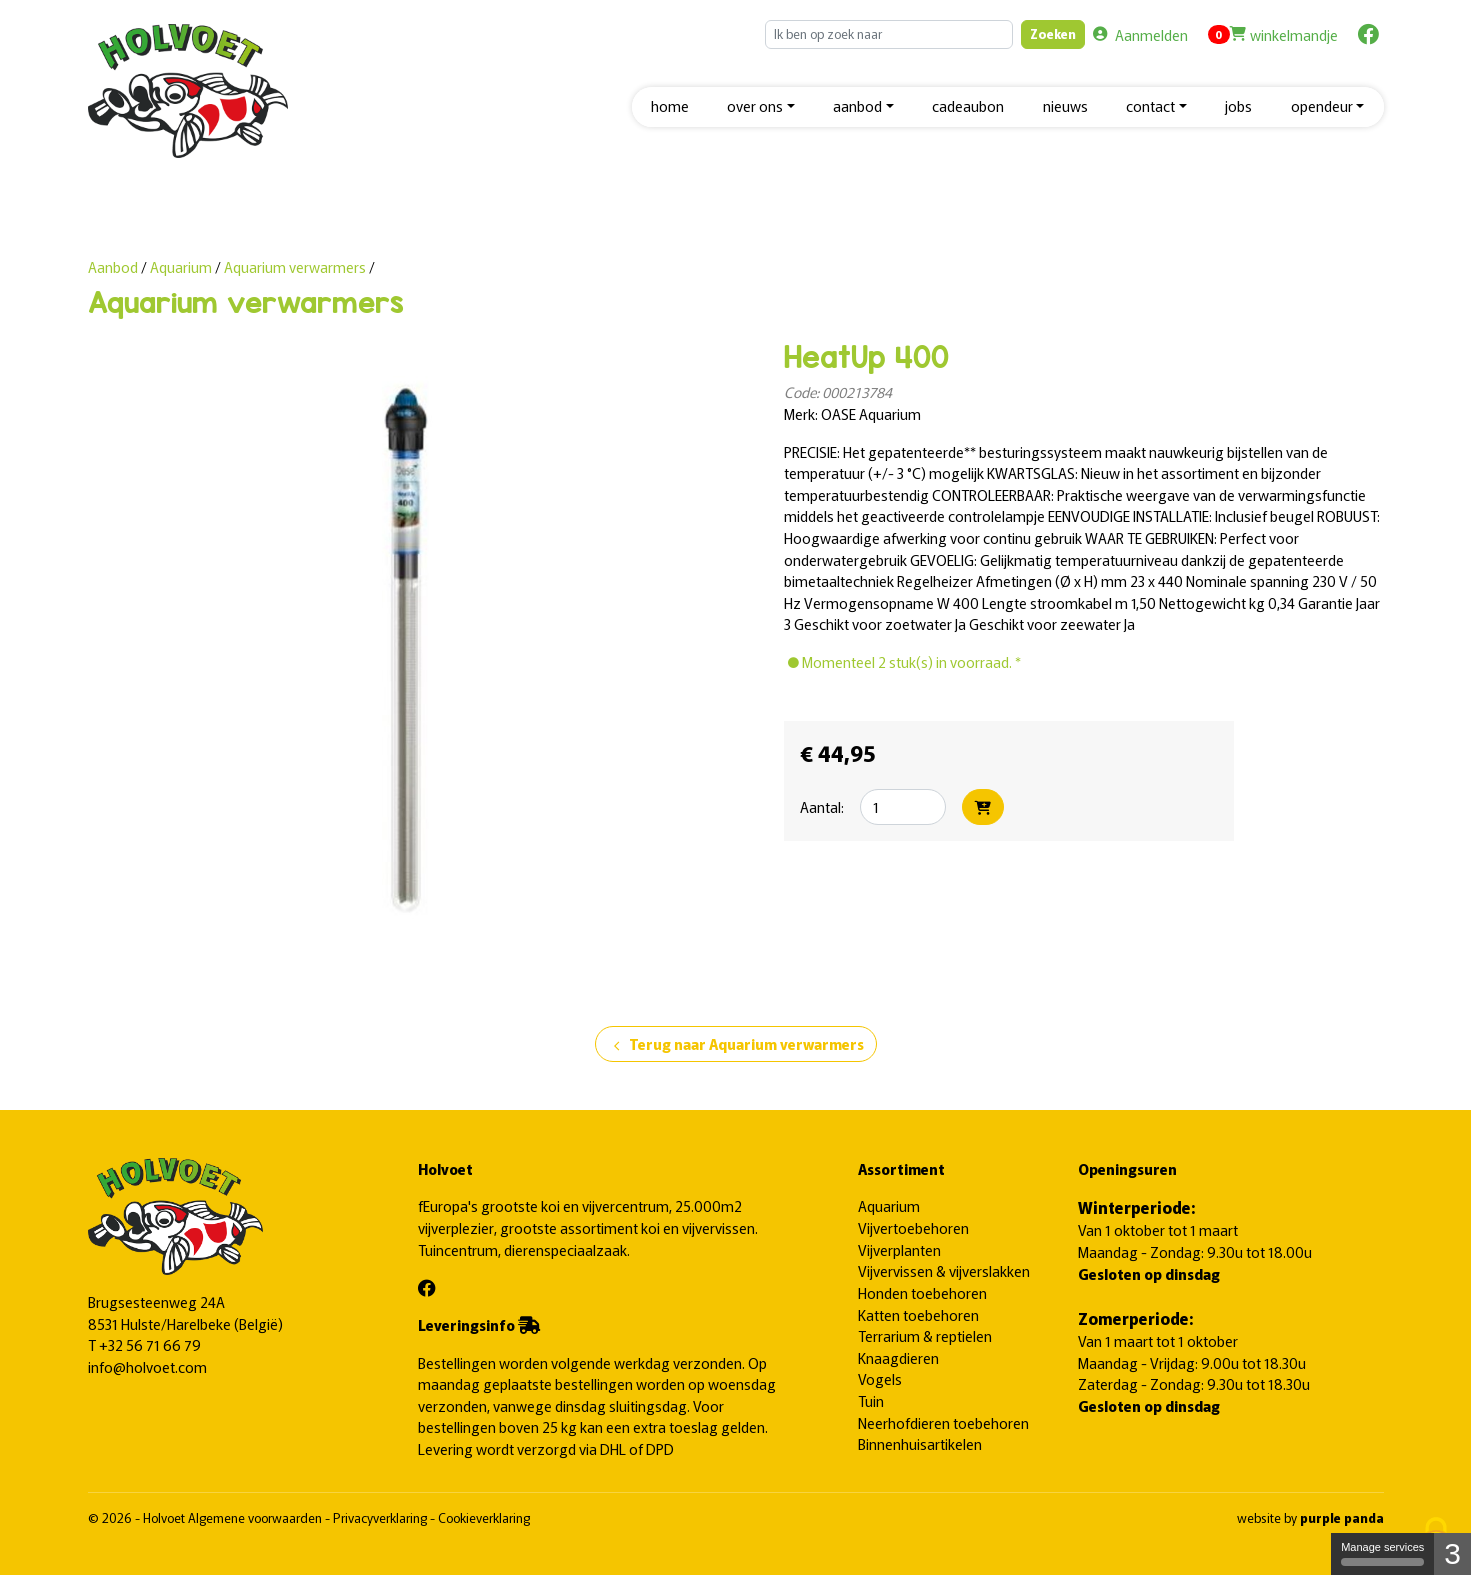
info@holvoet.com (147, 1366)
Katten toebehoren (918, 1314)
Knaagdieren (898, 1357)
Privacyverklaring (381, 1517)
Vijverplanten (899, 1249)
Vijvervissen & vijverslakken (944, 1270)
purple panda (1342, 1517)
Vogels (880, 1378)
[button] (761, 107)
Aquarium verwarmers (295, 266)
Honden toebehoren (922, 1292)
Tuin (871, 1400)
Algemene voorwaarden (256, 1517)
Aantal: (822, 806)
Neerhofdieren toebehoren (943, 1422)
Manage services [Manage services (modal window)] (1382, 1553)
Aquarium (182, 266)
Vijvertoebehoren (913, 1227)
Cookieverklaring (484, 1517)
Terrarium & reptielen (925, 1335)
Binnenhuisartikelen (920, 1443)
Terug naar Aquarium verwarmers (736, 1045)
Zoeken (1053, 33)
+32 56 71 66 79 (150, 1344)
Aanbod (113, 266)
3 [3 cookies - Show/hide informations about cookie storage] (1452, 1553)
